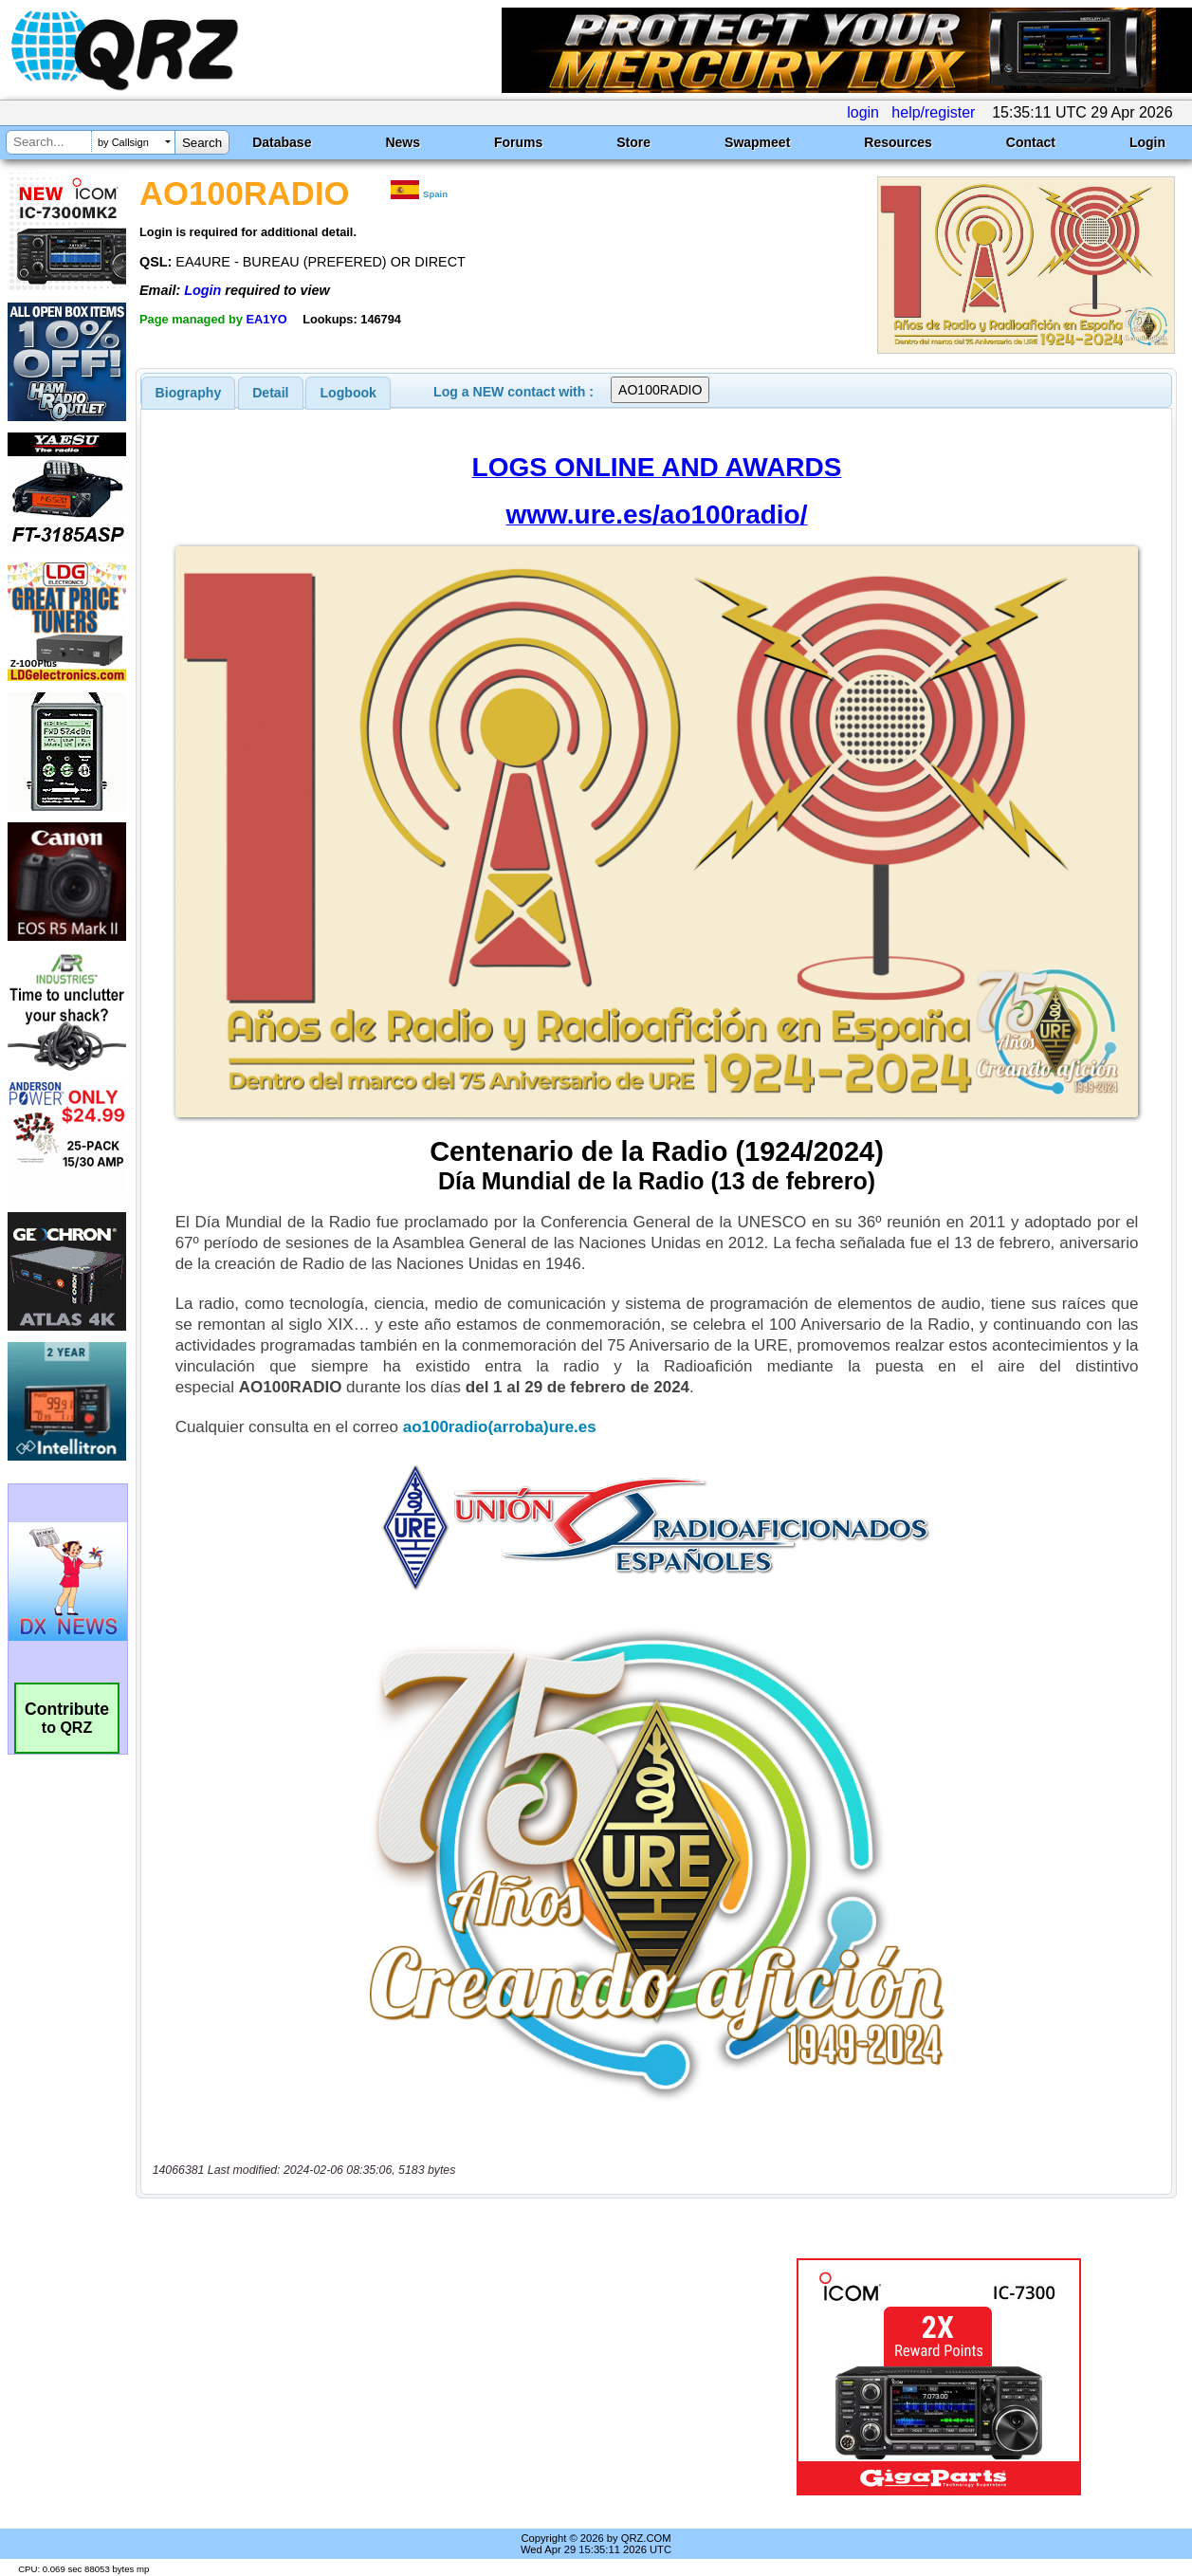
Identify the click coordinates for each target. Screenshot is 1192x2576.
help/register (933, 112)
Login (1147, 142)
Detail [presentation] (270, 392)
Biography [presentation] (189, 392)
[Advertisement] (433, 2377)
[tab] (188, 393)
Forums (518, 142)
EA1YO (266, 319)
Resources (898, 142)
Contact (1030, 142)
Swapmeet (757, 142)
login (863, 112)
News (402, 142)
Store (633, 142)
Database (281, 142)
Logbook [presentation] (348, 392)
